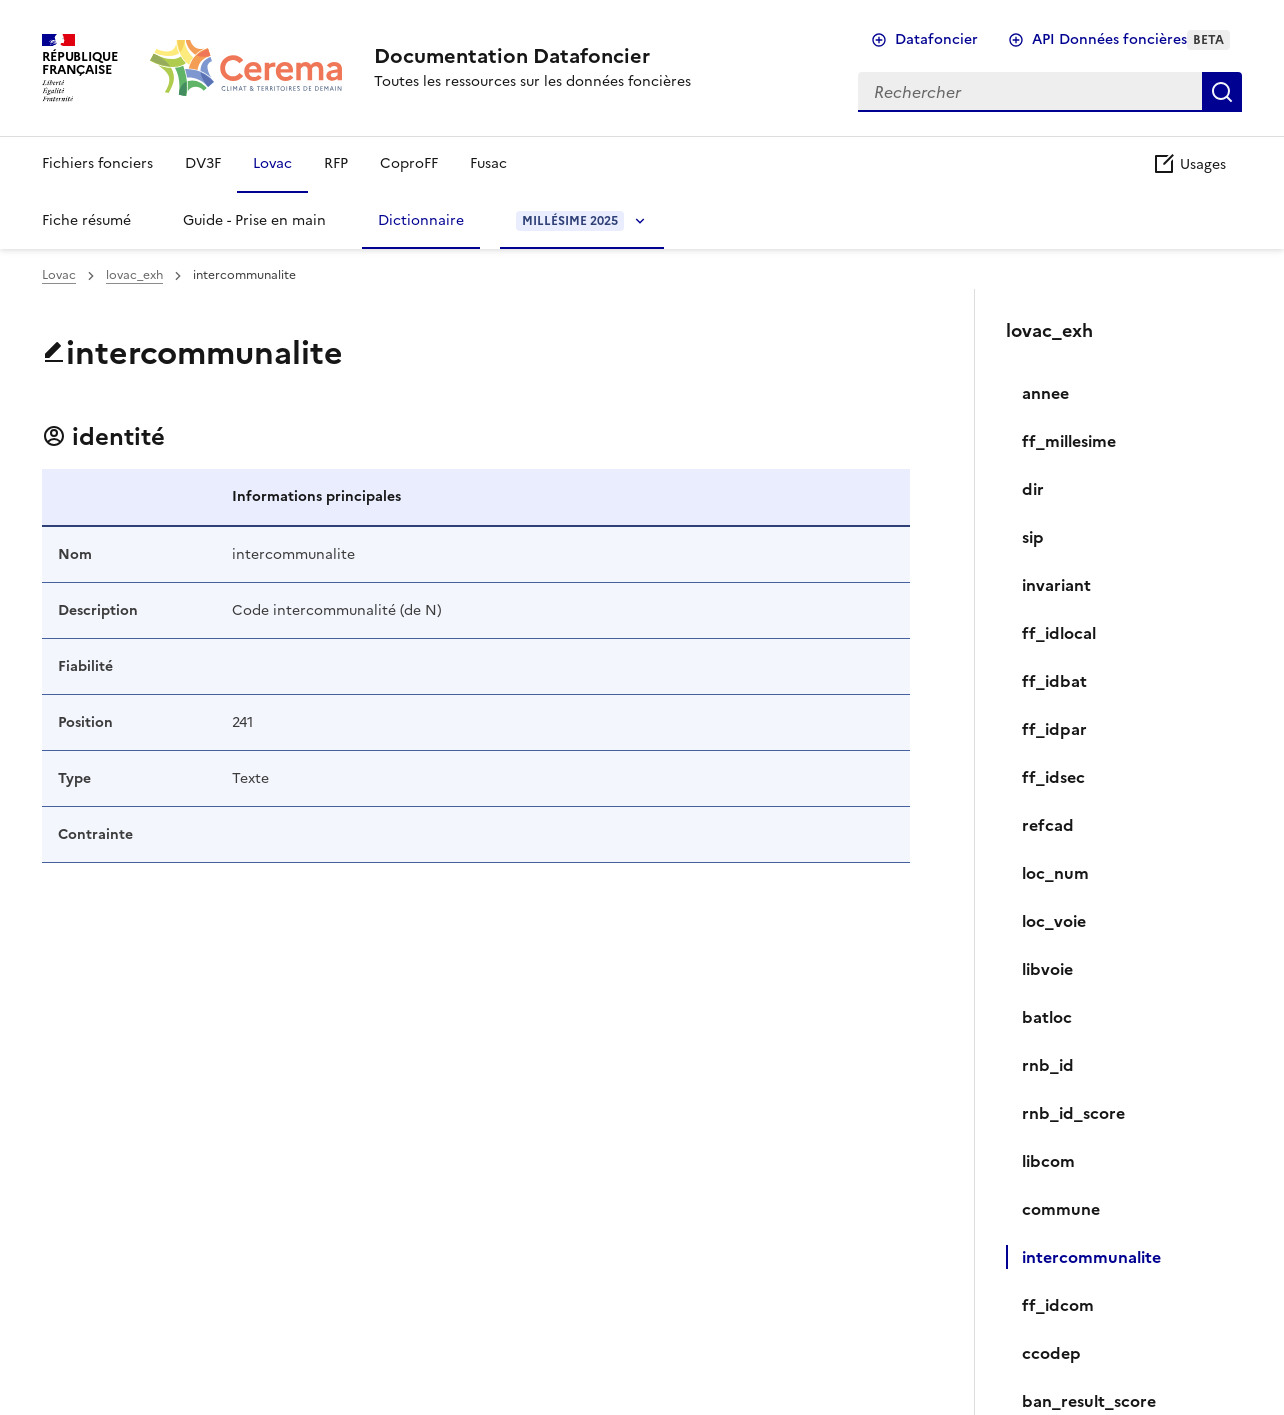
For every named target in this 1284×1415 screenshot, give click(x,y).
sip (1033, 537)
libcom (1048, 1161)
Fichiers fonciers (97, 163)
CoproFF (409, 163)
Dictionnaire (421, 220)
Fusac (488, 163)
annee (1045, 393)
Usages (1189, 164)
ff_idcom (1058, 1305)
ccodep (1051, 1353)
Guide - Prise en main (254, 220)
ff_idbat (1054, 681)
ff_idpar (1054, 729)
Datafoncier (936, 39)
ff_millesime (1069, 441)
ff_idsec (1053, 777)
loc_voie (1054, 921)
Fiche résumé (86, 220)
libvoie (1047, 969)
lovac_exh (134, 275)
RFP (336, 163)
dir (1033, 489)
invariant (1056, 585)
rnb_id (1048, 1065)
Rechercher (1222, 92)
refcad (1048, 825)
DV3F (203, 163)
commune (1061, 1209)
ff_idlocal (1059, 633)
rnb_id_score (1073, 1113)
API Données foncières (1131, 39)
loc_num (1055, 873)
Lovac (272, 163)
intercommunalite (1091, 1257)
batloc (1047, 1017)
